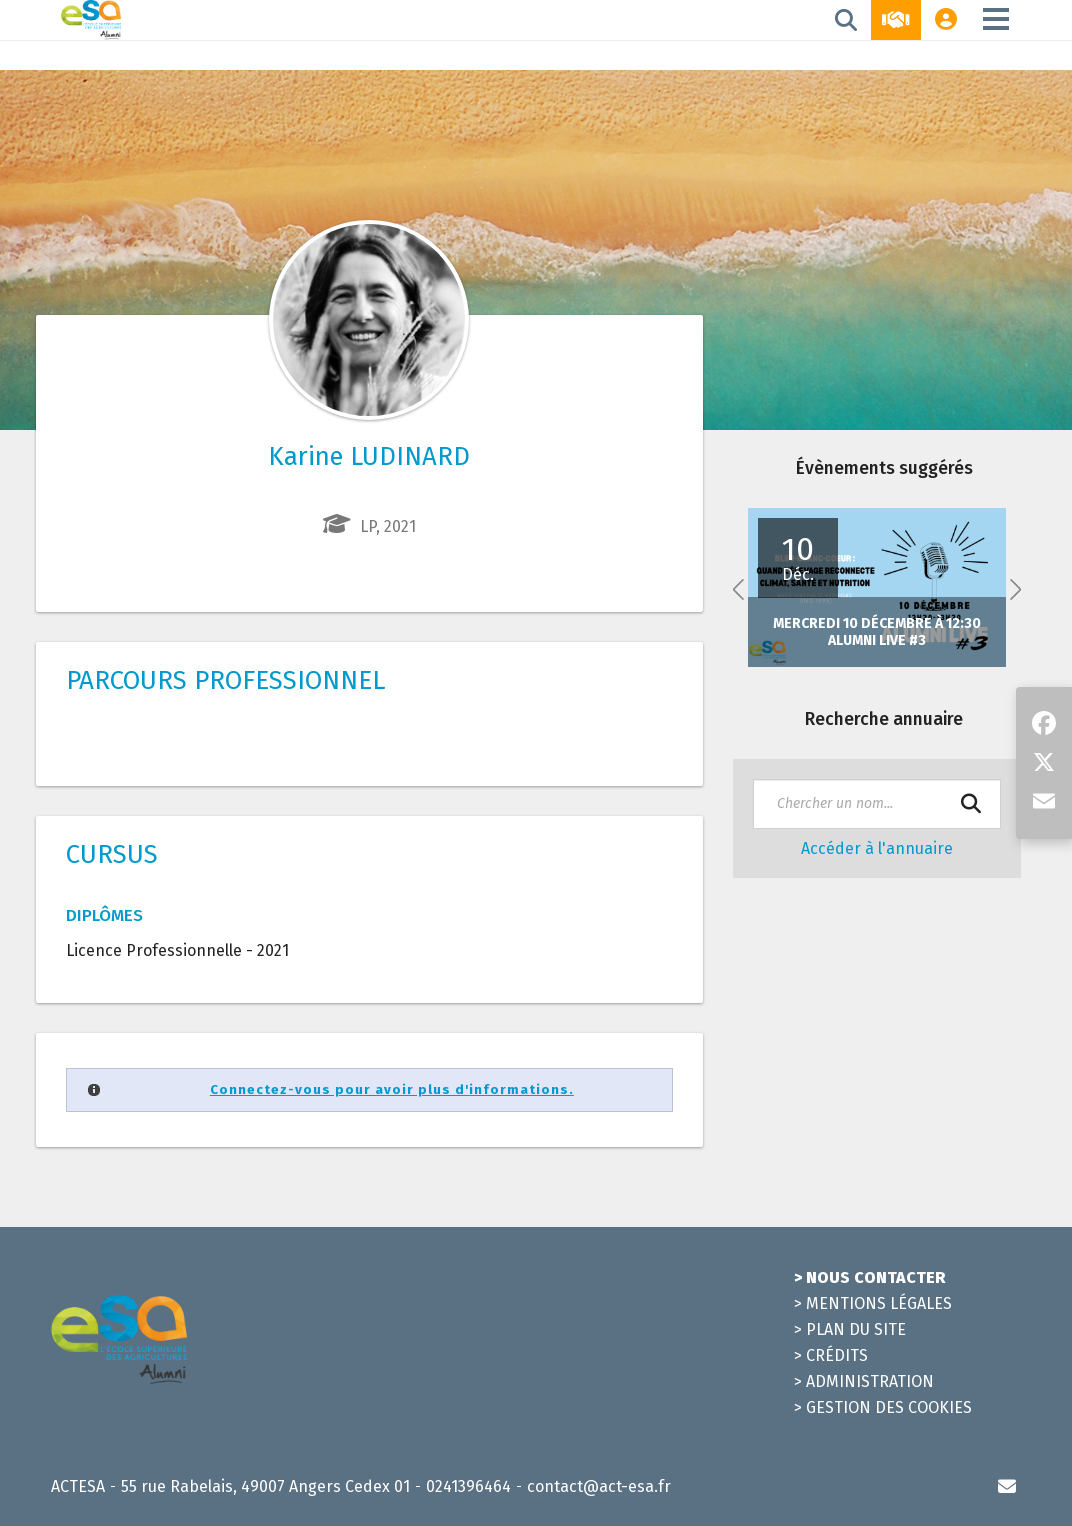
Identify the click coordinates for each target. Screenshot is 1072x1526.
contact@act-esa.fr (599, 1486)
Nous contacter (875, 1277)
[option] (877, 587)
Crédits (837, 1355)
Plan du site (856, 1329)
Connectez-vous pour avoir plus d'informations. (392, 1090)
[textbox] (877, 804)
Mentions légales (879, 1303)
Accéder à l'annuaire (877, 848)
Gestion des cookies (889, 1407)
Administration (870, 1381)
